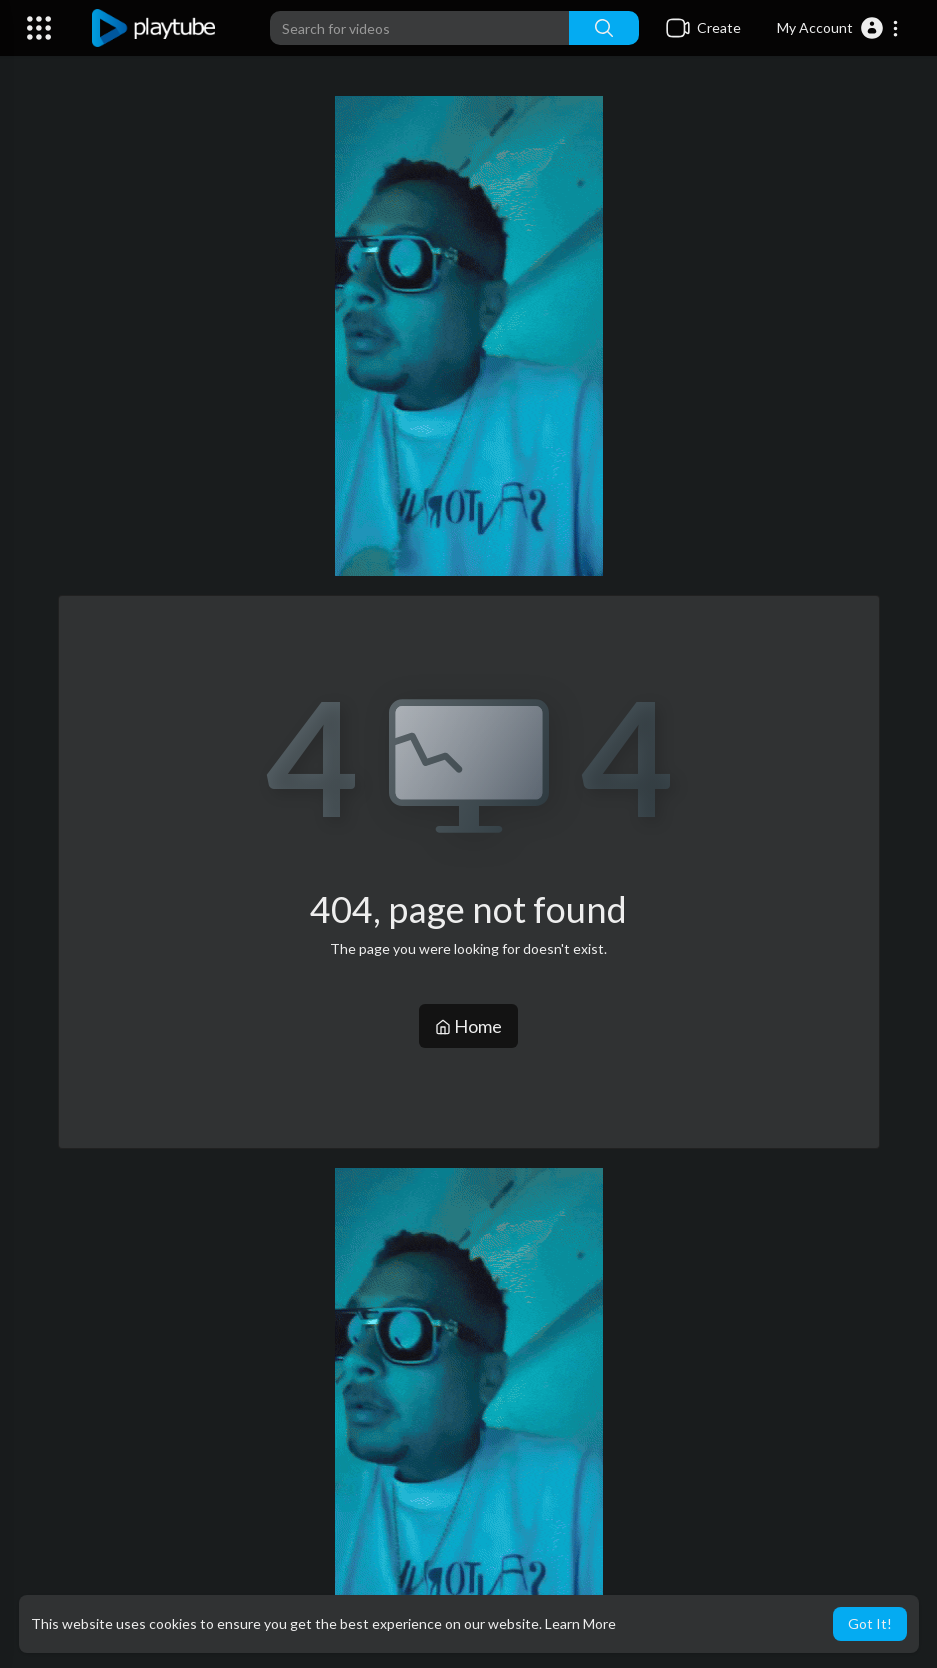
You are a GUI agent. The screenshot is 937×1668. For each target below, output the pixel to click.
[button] (838, 28)
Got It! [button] (870, 1623)
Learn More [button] (580, 1623)
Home (468, 1026)
